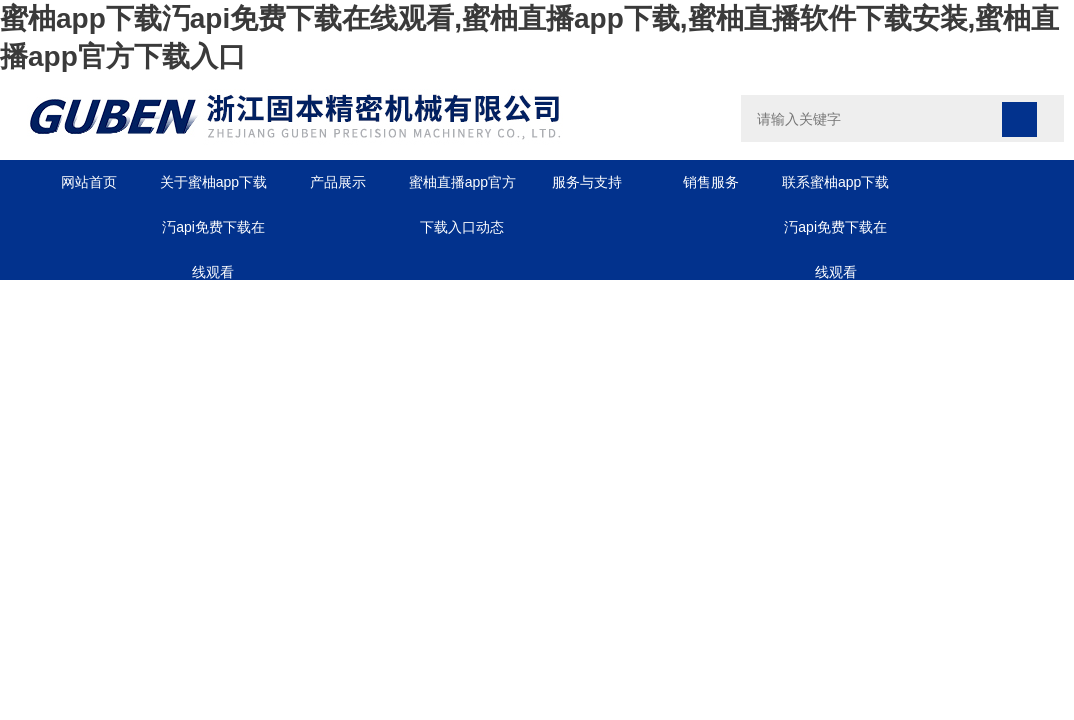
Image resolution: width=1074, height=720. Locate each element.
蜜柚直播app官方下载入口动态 (462, 189)
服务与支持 (587, 182)
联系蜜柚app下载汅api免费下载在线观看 (835, 189)
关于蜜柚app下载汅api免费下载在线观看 (213, 189)
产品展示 (338, 182)
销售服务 (711, 182)
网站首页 (89, 182)
